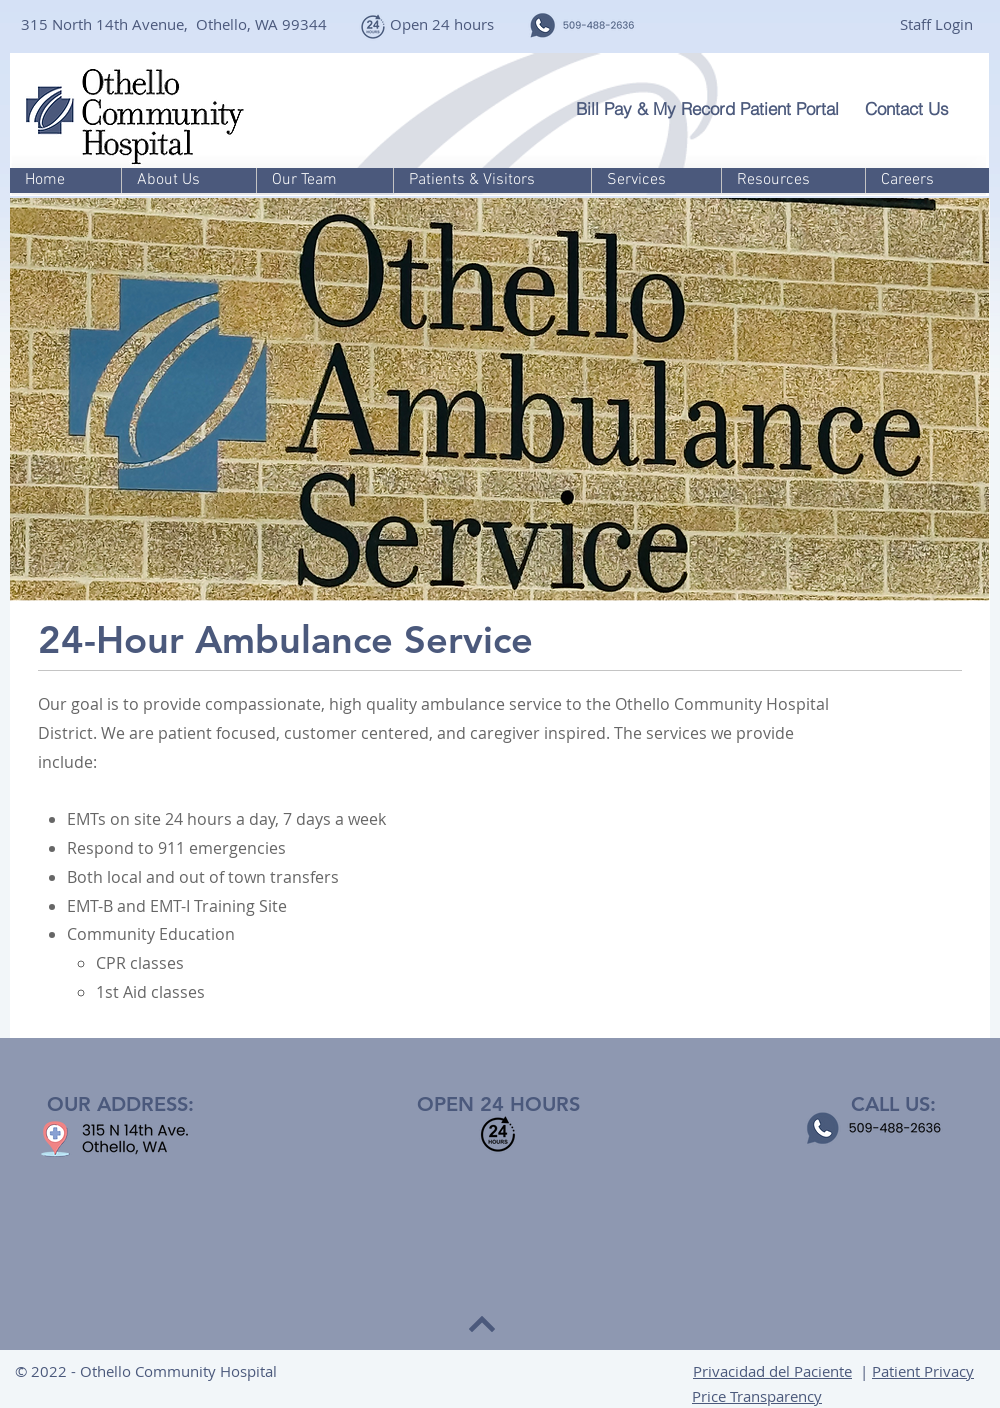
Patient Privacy (923, 1371)
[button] (188, 180)
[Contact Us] (917, 108)
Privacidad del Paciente (772, 1371)
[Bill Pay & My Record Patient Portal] (712, 108)
